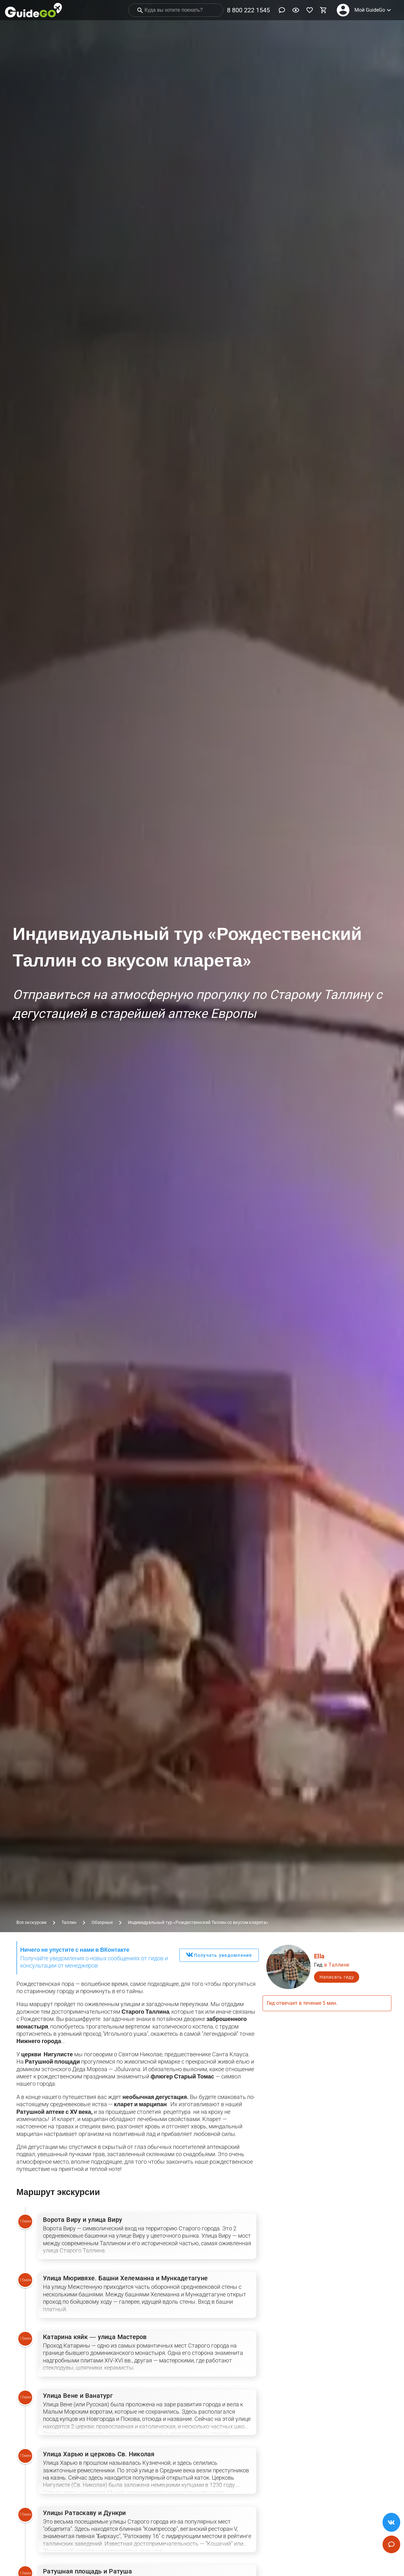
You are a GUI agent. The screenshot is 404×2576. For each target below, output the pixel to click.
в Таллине (336, 1965)
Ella (319, 1956)
